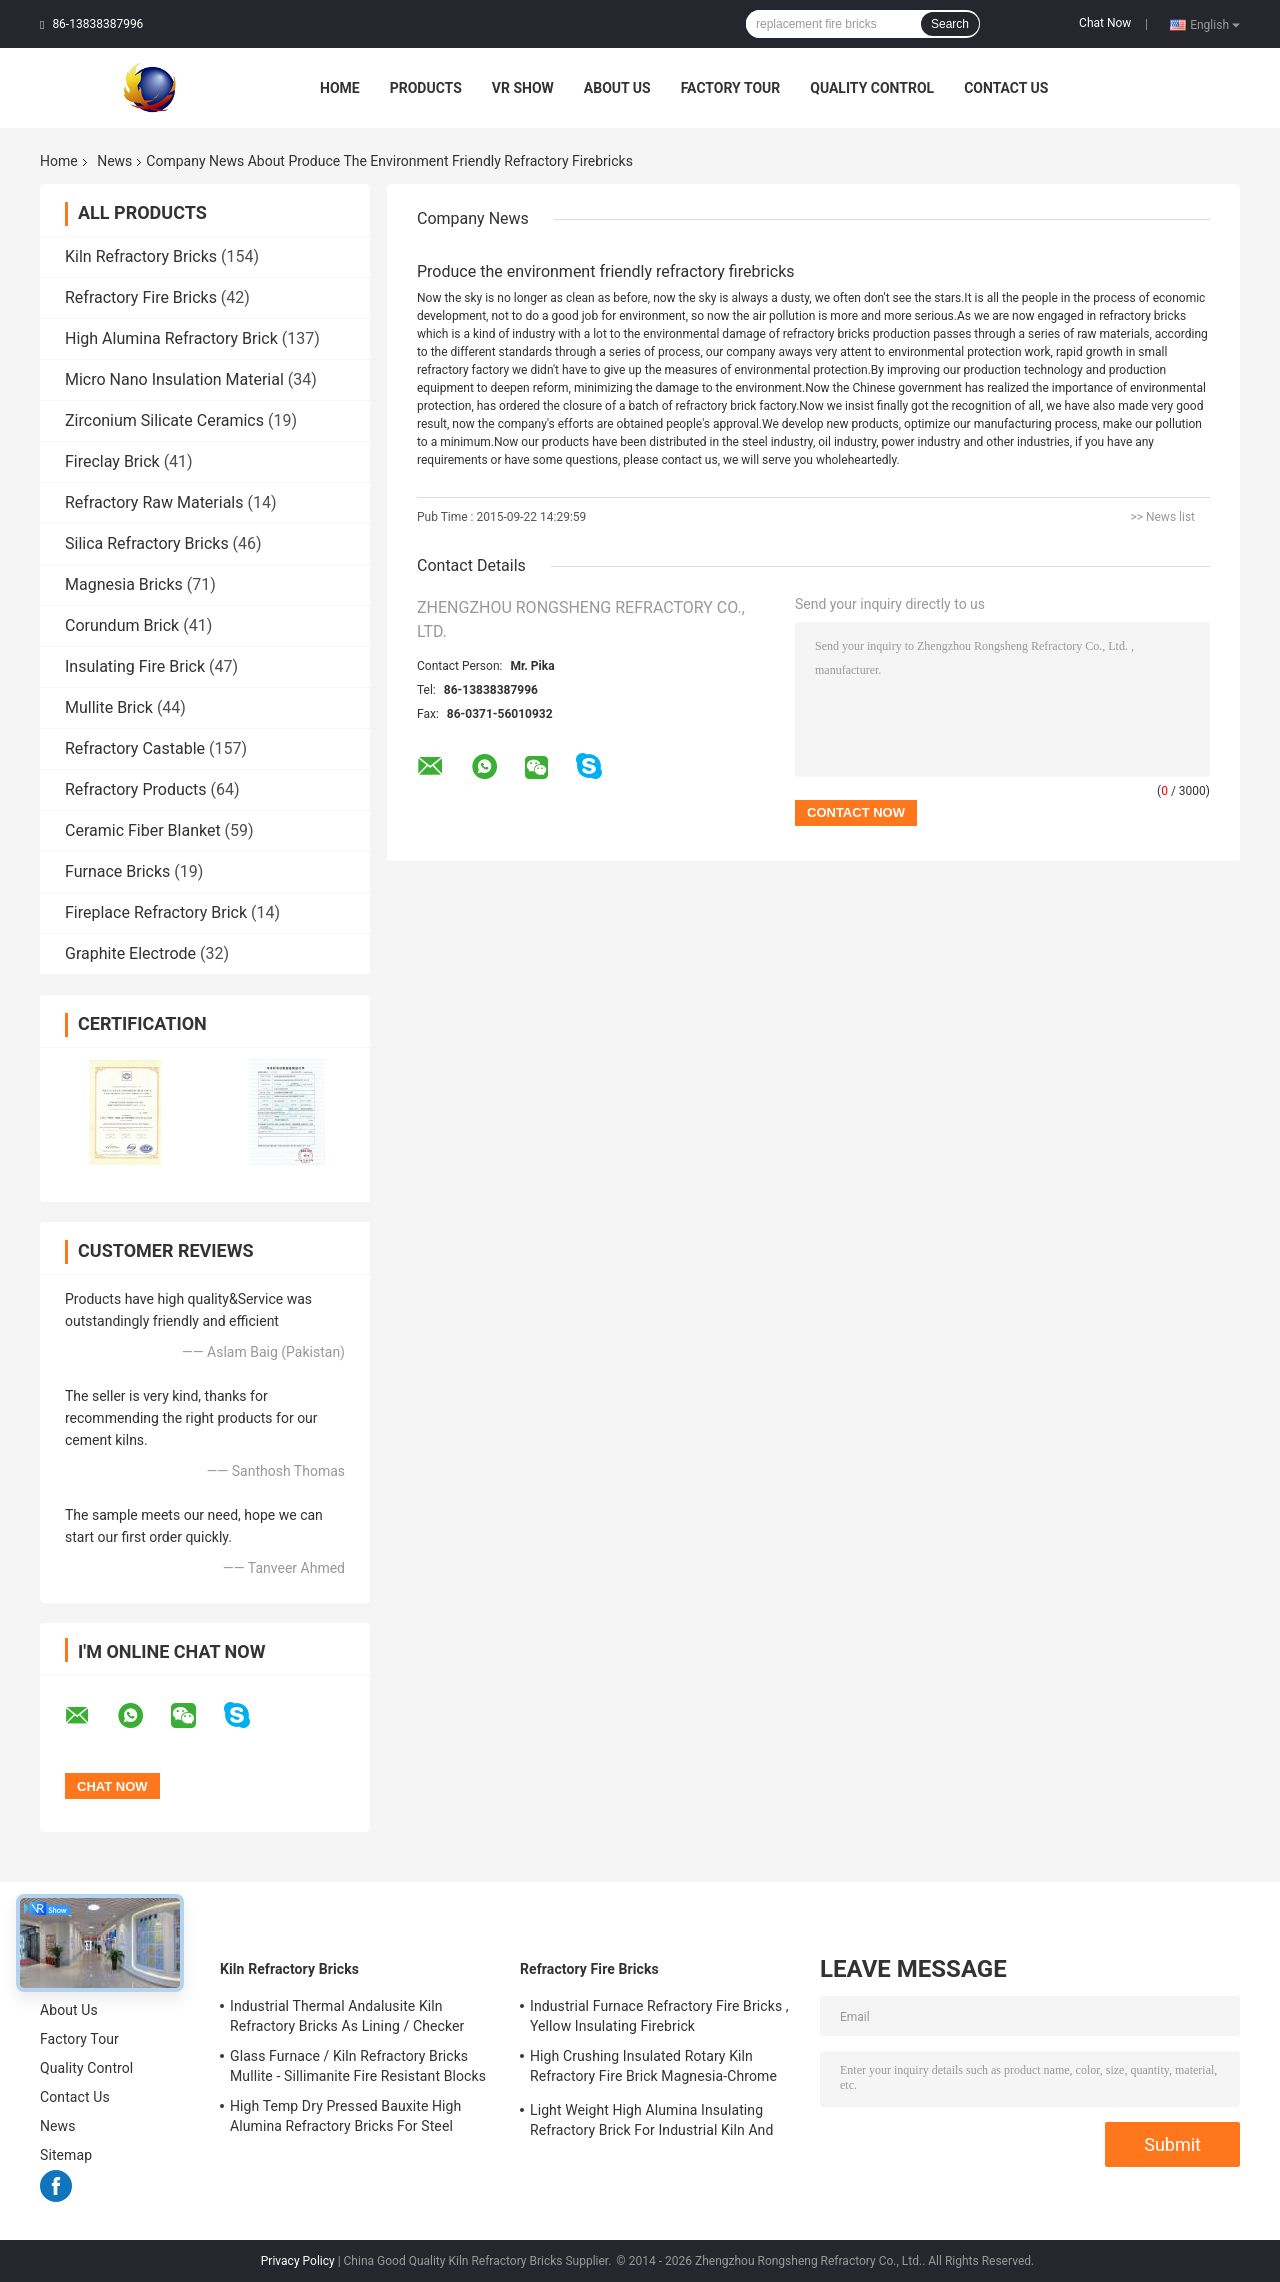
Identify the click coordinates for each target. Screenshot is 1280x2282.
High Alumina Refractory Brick (171, 338)
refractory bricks (826, 334)
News (114, 161)
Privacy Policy (298, 2261)
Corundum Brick (122, 625)
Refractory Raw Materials (154, 502)
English (1215, 24)
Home (340, 88)
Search (950, 24)
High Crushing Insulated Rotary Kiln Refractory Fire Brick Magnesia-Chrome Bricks (653, 2069)
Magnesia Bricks (124, 584)
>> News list (1162, 517)
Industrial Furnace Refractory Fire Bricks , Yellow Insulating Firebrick (659, 2016)
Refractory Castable (135, 748)
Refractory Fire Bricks (141, 297)
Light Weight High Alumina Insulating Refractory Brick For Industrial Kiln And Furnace (651, 2123)
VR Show (523, 88)
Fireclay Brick (112, 461)
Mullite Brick (109, 707)
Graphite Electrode (130, 953)
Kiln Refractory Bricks (141, 256)
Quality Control (872, 88)
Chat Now (1105, 23)
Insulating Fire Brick (135, 666)
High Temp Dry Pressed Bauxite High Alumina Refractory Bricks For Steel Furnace (345, 2119)
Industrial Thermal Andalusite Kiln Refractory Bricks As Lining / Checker (347, 2016)
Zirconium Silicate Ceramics (164, 420)
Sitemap (66, 2155)
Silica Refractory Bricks (147, 543)
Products (426, 88)
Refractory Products (136, 789)
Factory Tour (731, 88)
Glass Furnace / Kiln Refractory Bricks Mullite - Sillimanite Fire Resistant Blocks (358, 2066)
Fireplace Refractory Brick (156, 912)
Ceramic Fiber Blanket (143, 830)
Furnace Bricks (117, 871)
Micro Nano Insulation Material (174, 379)
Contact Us (1006, 88)
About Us (617, 88)
